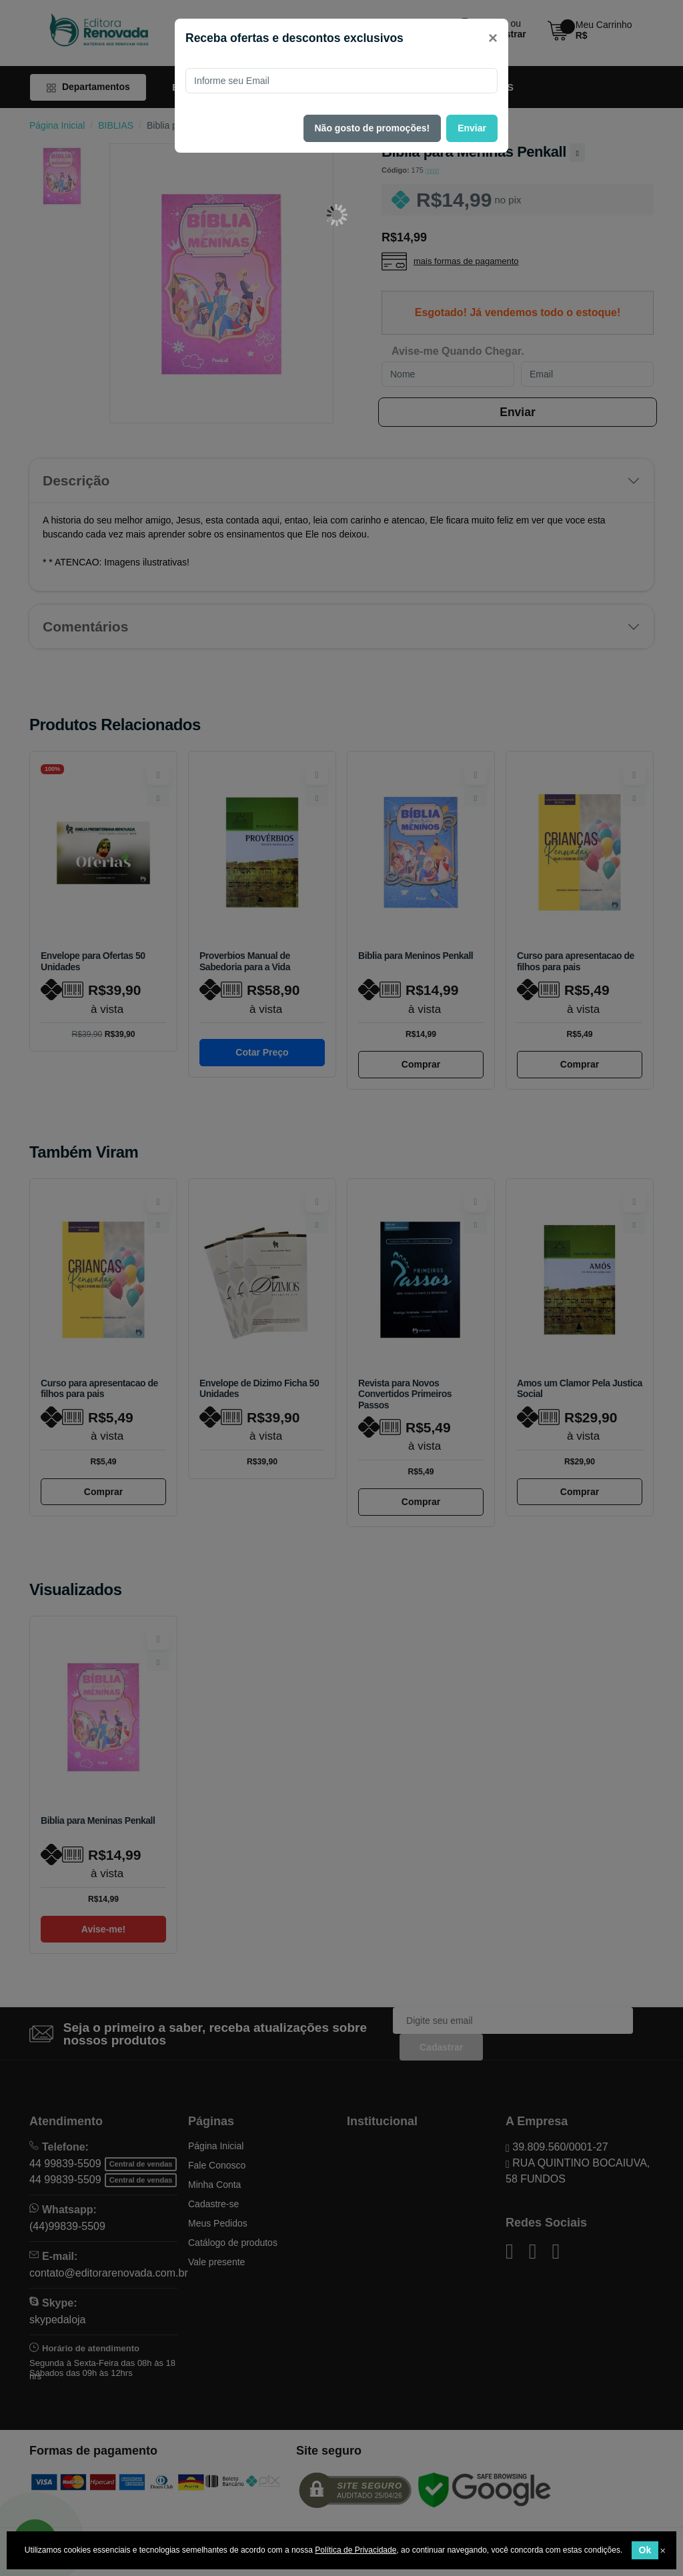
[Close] (493, 38)
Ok (645, 2550)
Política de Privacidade (355, 2550)
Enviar (472, 128)
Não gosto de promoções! (372, 128)
